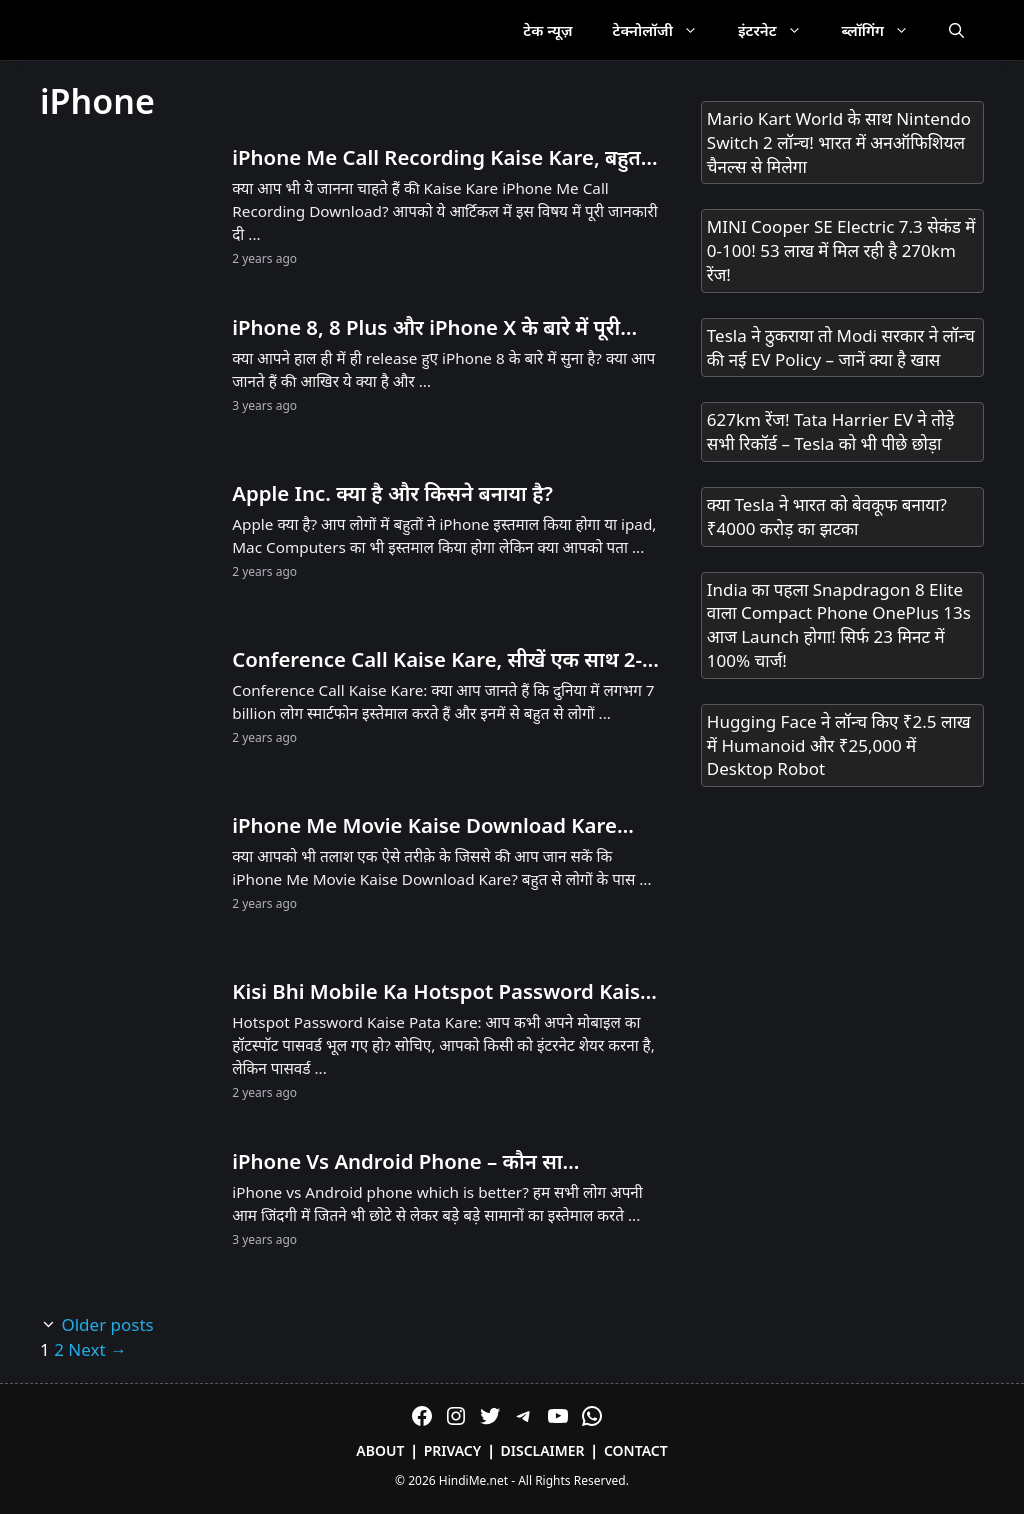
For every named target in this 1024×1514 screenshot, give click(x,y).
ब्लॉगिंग (885, 30)
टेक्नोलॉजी (665, 30)
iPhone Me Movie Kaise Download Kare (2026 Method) (424, 826)
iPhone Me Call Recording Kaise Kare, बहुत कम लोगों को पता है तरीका (436, 158)
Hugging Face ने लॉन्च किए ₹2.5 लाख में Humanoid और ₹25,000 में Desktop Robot (839, 745)
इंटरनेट (780, 30)
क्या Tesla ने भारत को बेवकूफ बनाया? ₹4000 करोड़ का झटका (827, 516)
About (380, 1450)
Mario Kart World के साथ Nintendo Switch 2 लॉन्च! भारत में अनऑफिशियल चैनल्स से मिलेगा (839, 142)
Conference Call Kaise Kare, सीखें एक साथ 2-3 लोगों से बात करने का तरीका (443, 660)
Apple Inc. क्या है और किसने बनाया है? (392, 493)
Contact (636, 1450)
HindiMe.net (473, 1480)
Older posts (107, 1324)
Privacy (453, 1450)
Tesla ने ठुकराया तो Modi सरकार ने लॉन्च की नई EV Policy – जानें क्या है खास (841, 347)
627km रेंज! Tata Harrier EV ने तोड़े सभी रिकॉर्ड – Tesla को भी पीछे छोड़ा (831, 431)
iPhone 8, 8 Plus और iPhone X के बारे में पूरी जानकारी (426, 328)
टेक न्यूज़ (547, 30)
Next (97, 1349)
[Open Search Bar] (956, 30)
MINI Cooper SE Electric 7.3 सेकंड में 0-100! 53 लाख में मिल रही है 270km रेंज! (841, 250)
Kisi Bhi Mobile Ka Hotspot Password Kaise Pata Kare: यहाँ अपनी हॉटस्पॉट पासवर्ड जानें (442, 992)
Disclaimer (543, 1450)
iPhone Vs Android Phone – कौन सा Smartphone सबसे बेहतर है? (397, 1162)
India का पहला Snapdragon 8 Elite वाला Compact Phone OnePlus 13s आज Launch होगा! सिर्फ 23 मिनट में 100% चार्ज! (839, 625)
